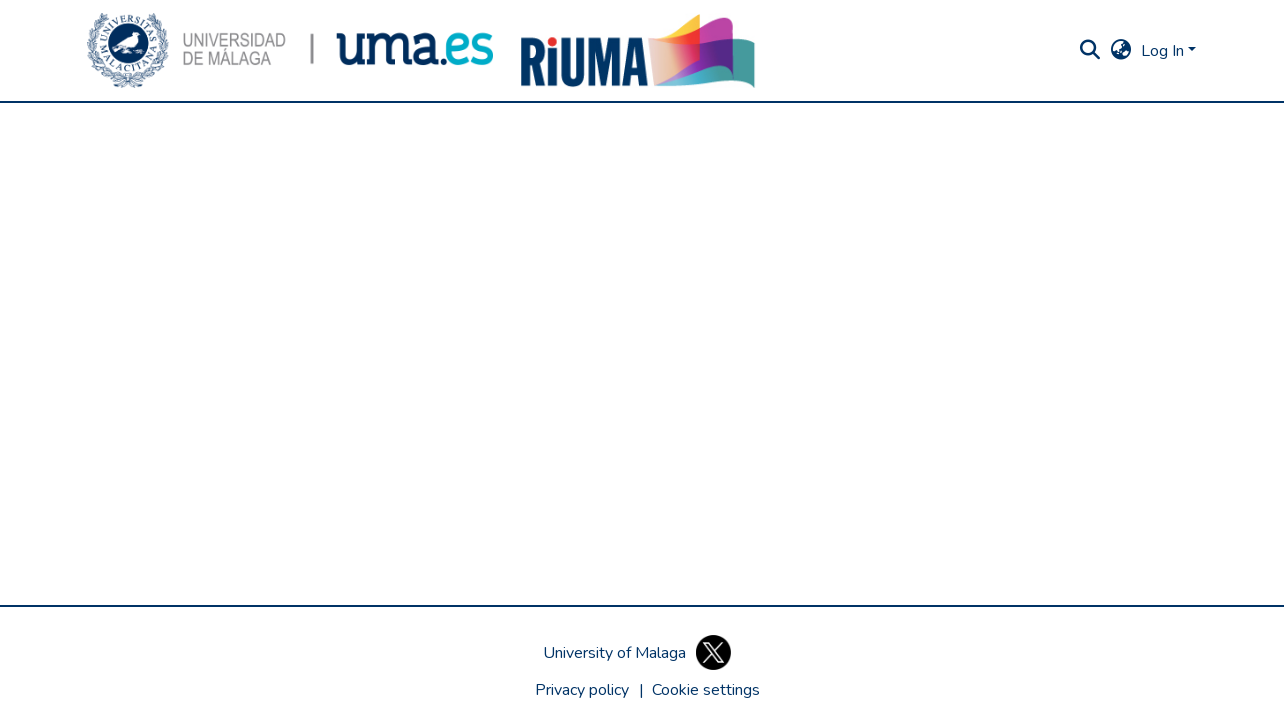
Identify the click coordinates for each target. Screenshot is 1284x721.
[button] (290, 50)
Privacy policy (582, 690)
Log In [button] (1164, 51)
